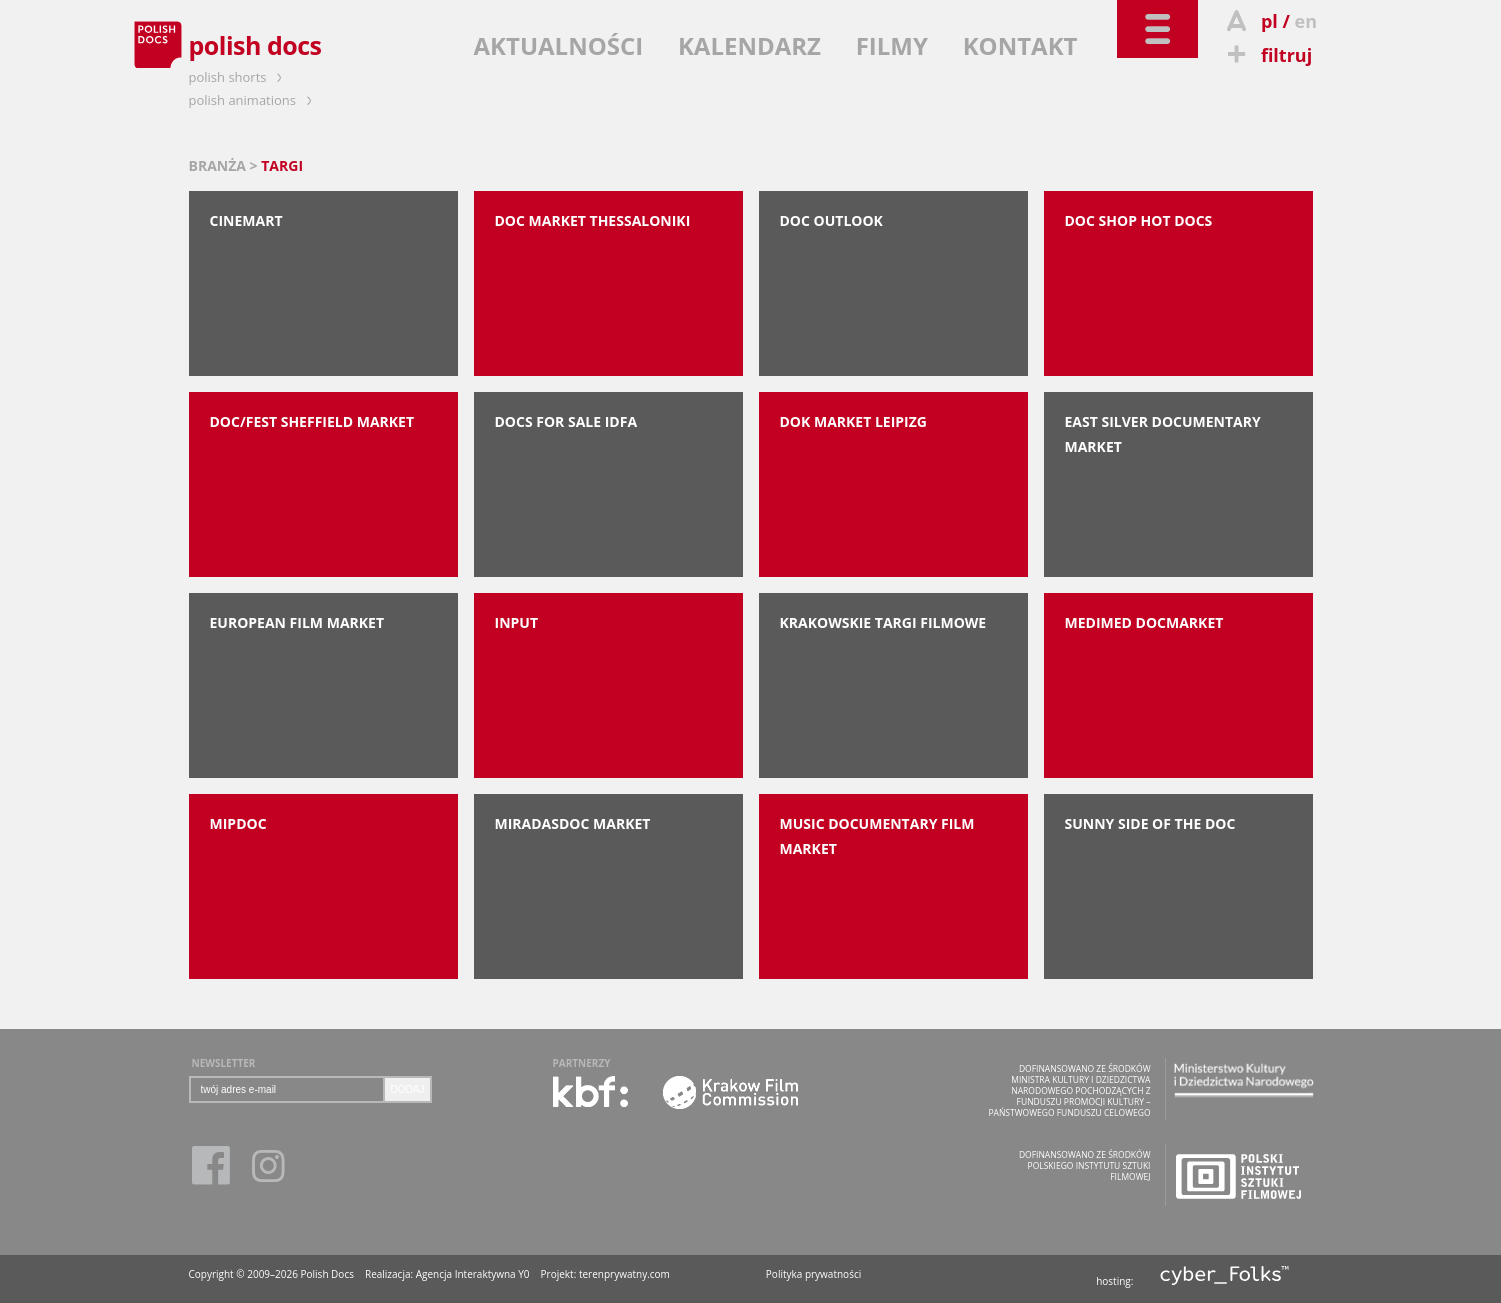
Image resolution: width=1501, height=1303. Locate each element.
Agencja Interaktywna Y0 (473, 1274)
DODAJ (408, 1089)
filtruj (1267, 55)
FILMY (892, 45)
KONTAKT (1020, 45)
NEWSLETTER (224, 1063)
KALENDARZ (749, 45)
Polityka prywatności (813, 1274)
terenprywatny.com (624, 1274)
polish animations (253, 100)
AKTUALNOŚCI (559, 45)
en (1306, 21)
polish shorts (239, 77)
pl (1269, 21)
